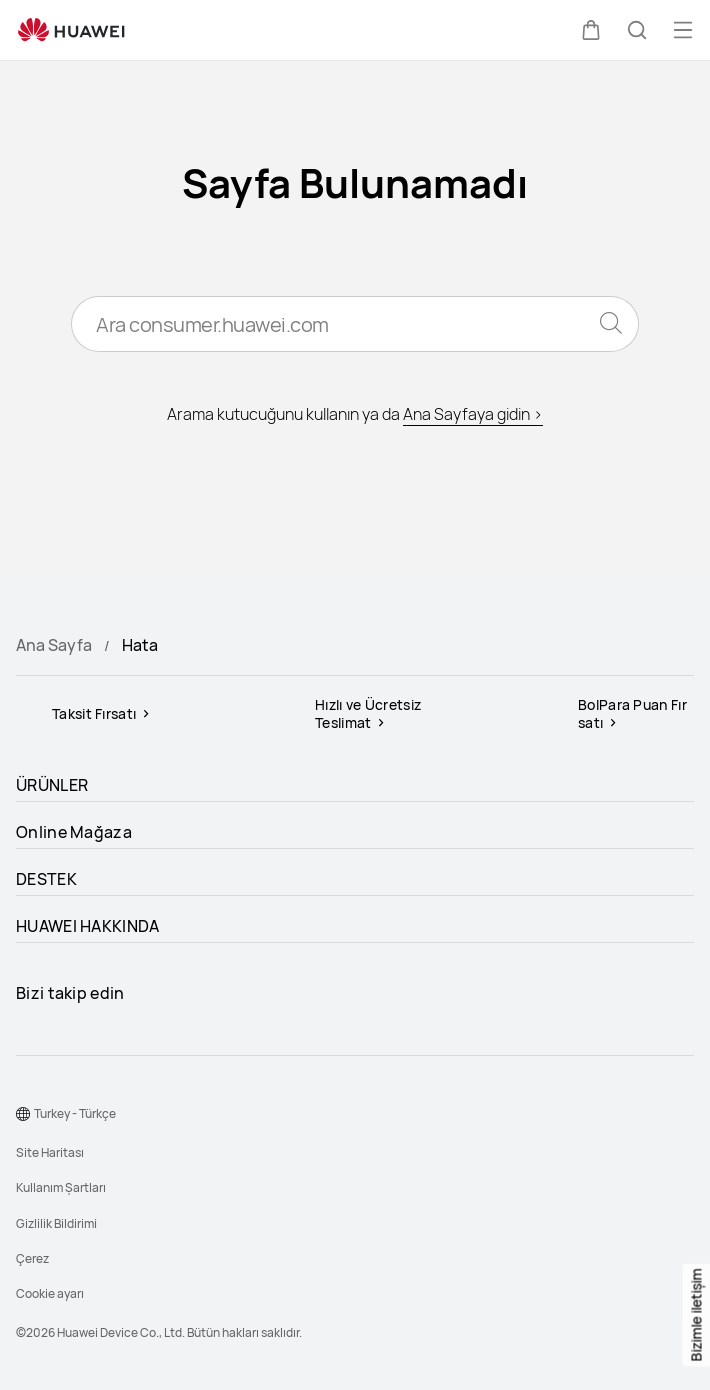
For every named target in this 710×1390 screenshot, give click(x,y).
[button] (591, 30)
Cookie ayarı (50, 1293)
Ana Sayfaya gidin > (473, 414)
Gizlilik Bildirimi (56, 1223)
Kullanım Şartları (61, 1187)
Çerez (32, 1258)
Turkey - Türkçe (75, 1113)
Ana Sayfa (54, 645)
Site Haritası (50, 1152)
